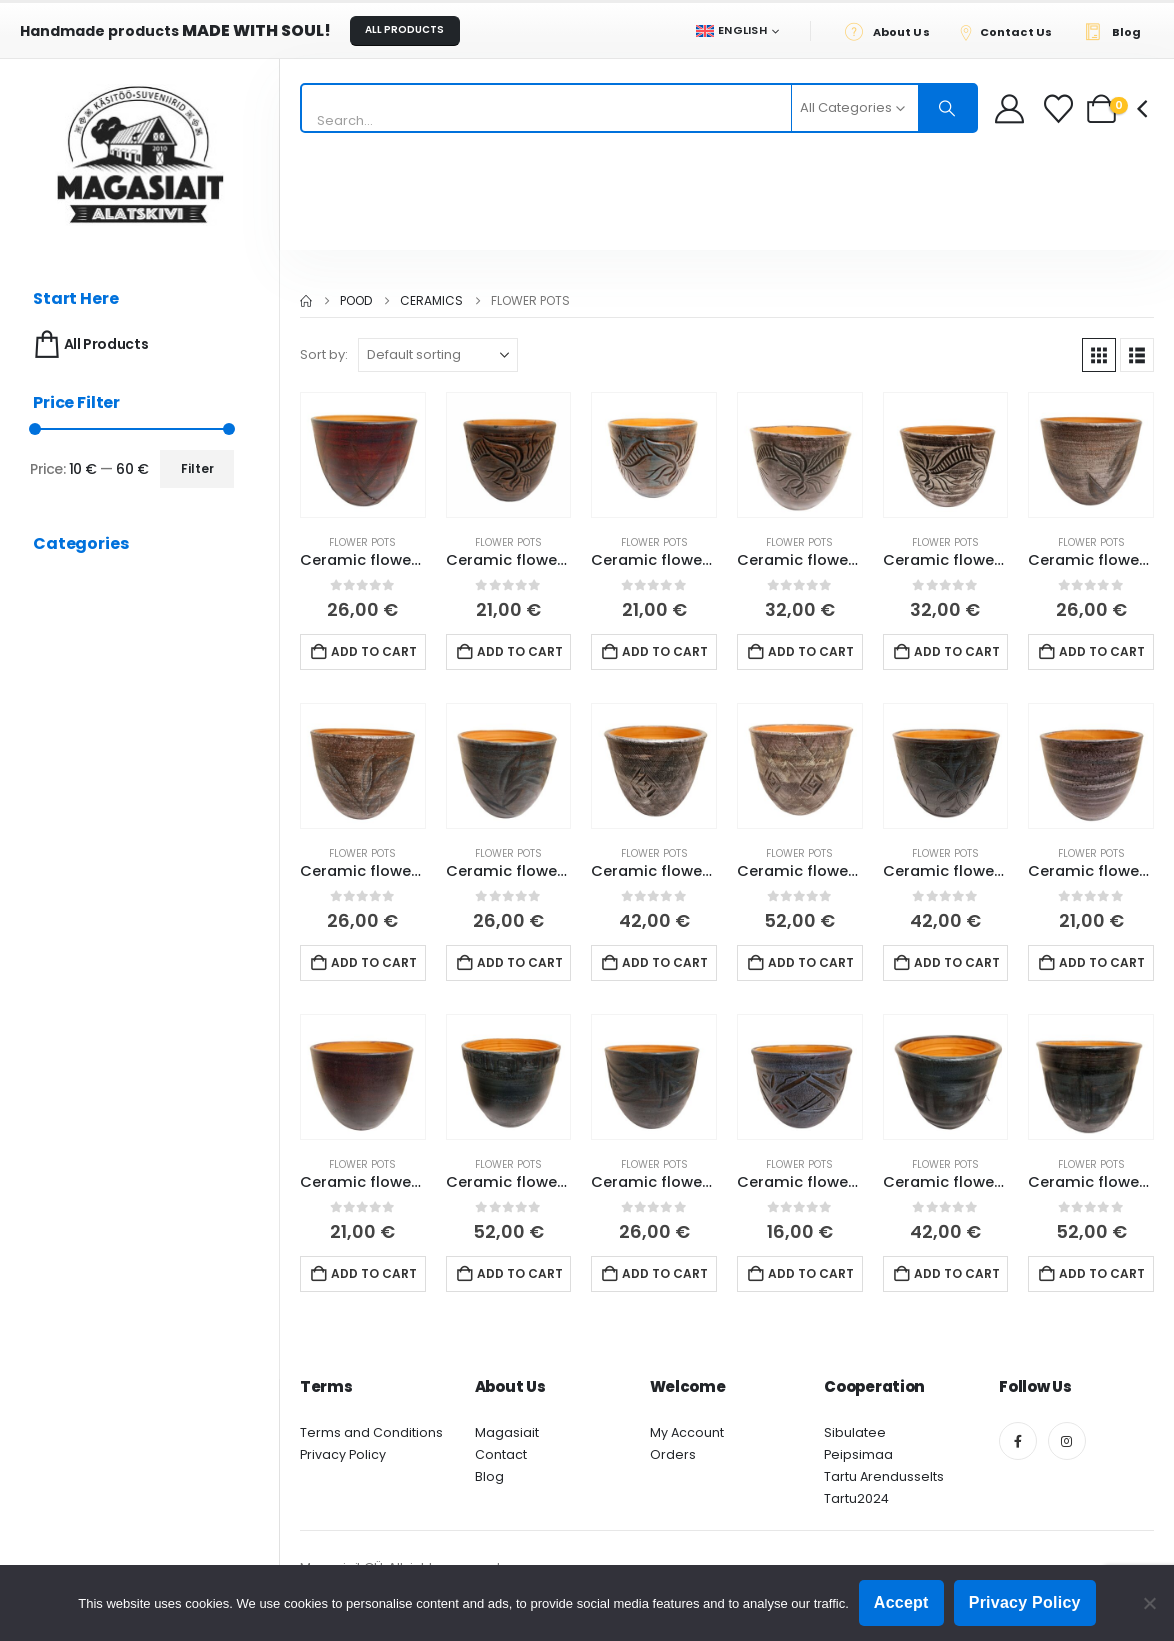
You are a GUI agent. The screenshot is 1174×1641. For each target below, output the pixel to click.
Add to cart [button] (374, 651)
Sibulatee (855, 1432)
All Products (89, 344)
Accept (901, 1602)
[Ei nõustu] (1149, 1603)
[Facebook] (1018, 1441)
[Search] (948, 108)
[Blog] (1118, 31)
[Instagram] (1067, 1441)
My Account (687, 1432)
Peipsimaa (858, 1454)
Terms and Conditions (371, 1432)
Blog (489, 1476)
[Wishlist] (1060, 108)
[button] (1099, 355)
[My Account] (1009, 108)
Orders (673, 1454)
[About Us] (892, 31)
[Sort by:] (438, 355)
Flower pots (362, 542)
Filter (197, 468)
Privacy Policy (343, 1454)
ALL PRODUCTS (404, 29)
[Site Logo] (140, 154)
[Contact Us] (1012, 31)
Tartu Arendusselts (884, 1476)
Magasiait (507, 1432)
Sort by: (324, 354)
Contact (501, 1454)
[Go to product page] (363, 455)
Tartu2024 (856, 1498)
